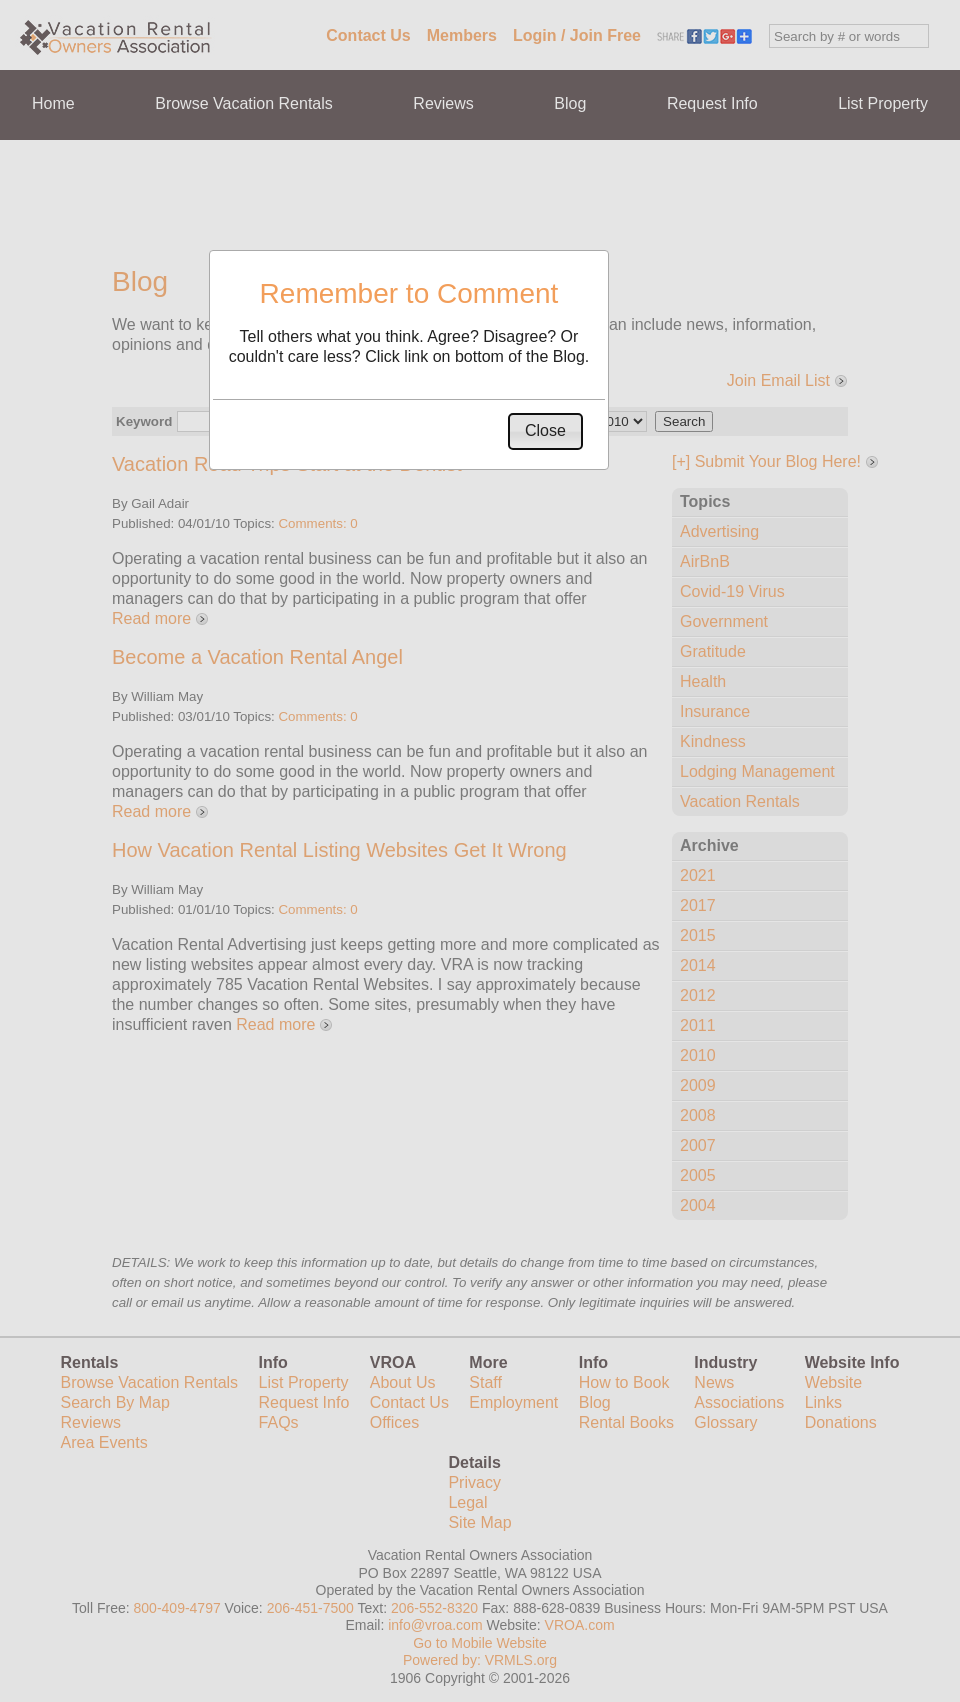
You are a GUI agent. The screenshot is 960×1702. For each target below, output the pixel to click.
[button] (545, 431)
